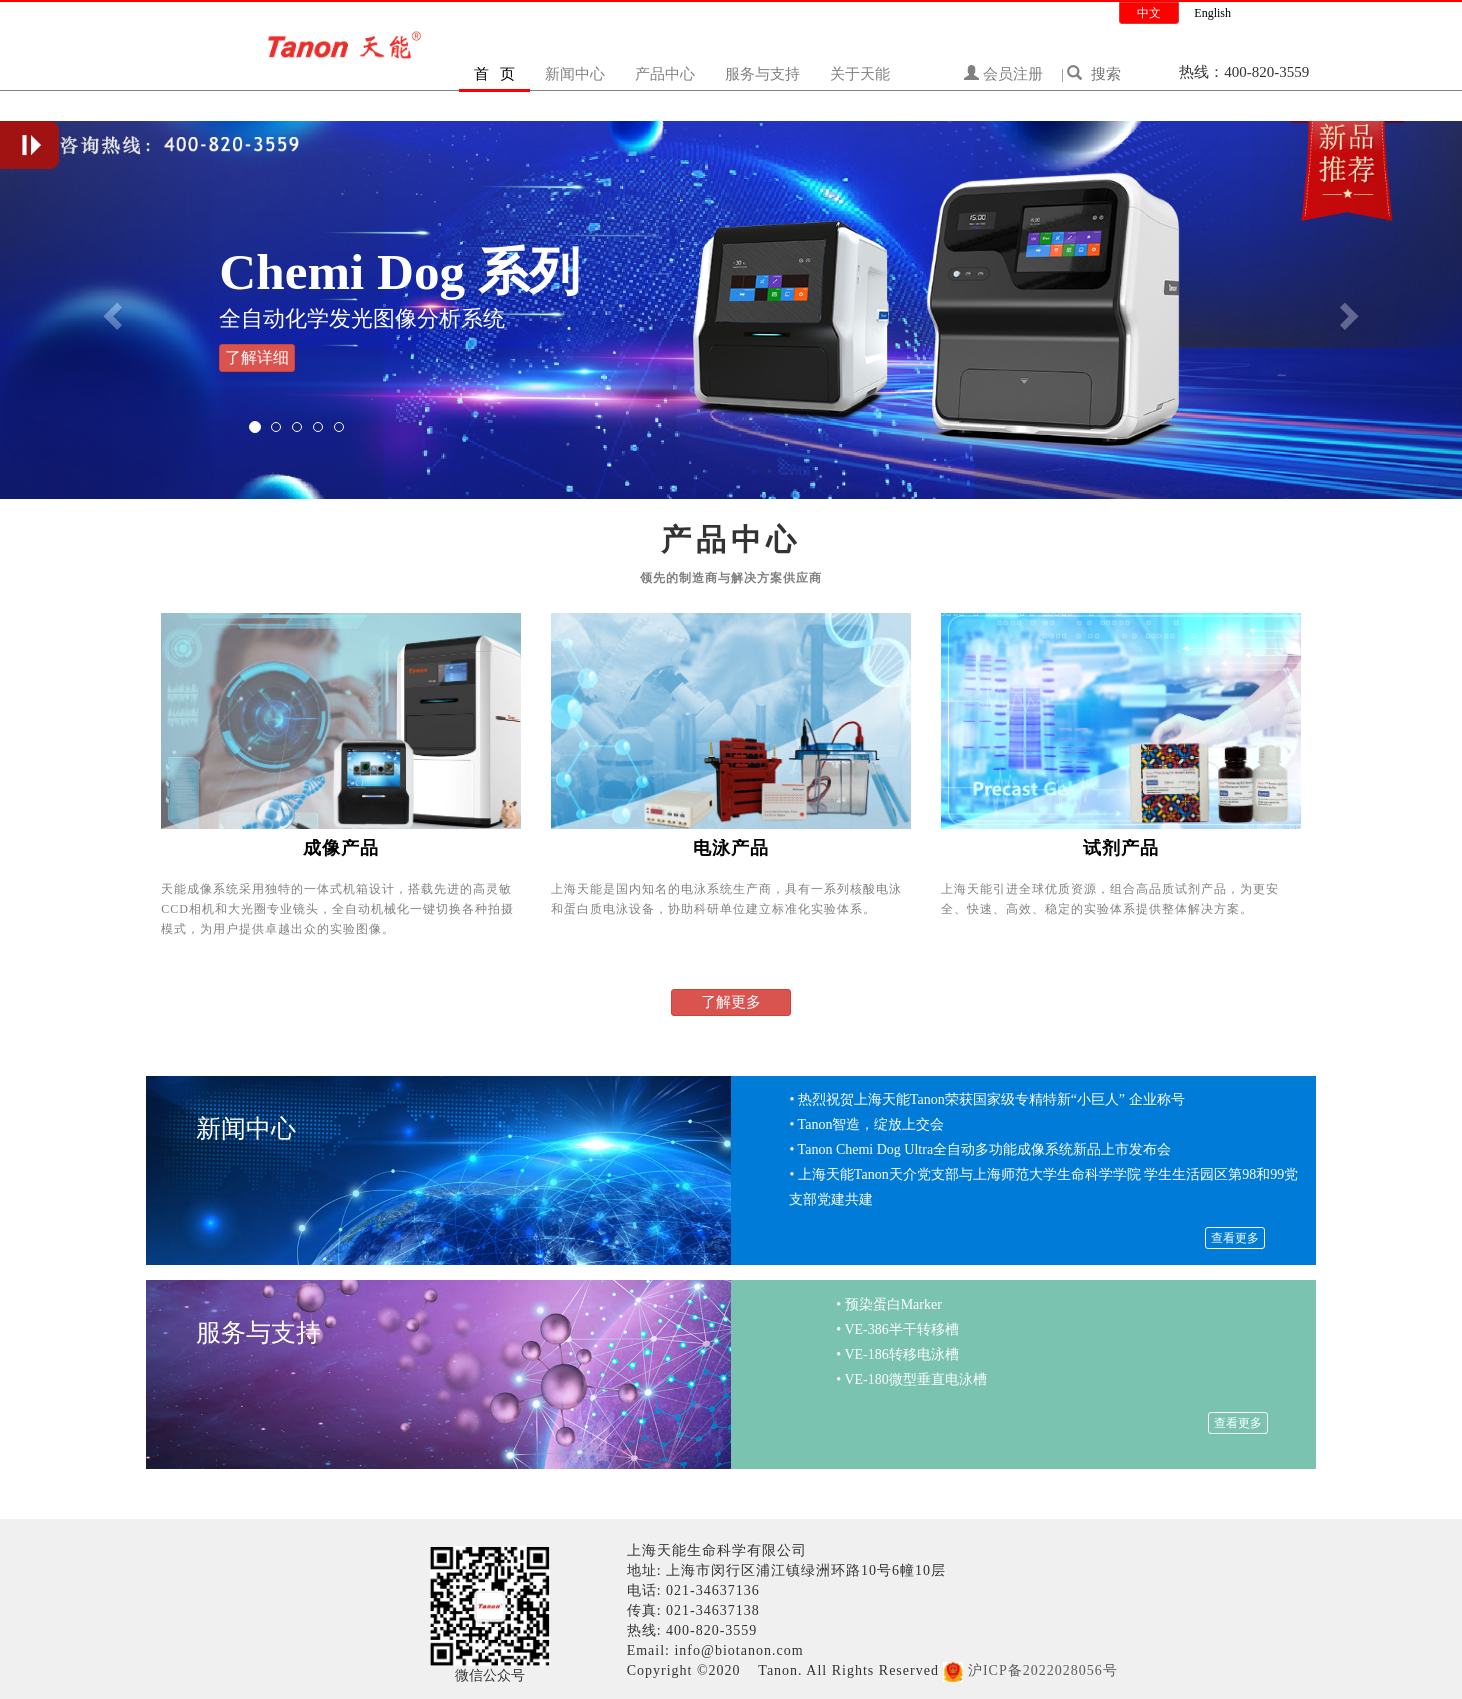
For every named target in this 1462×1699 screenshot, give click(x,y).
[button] (109, 310)
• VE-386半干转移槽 (897, 1329)
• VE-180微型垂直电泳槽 (911, 1379)
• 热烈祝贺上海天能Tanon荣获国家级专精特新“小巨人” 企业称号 (986, 1099)
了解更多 (731, 1002)
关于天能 (860, 74)
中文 (1149, 13)
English (1212, 13)
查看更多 (1235, 1238)
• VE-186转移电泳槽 (897, 1354)
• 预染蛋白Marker (889, 1304)
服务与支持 (762, 74)
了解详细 (257, 357)
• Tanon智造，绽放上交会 (866, 1124)
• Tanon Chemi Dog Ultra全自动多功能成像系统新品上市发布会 (980, 1149)
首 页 (494, 74)
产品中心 (665, 74)
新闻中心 (575, 74)
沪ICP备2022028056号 (1043, 1670)
